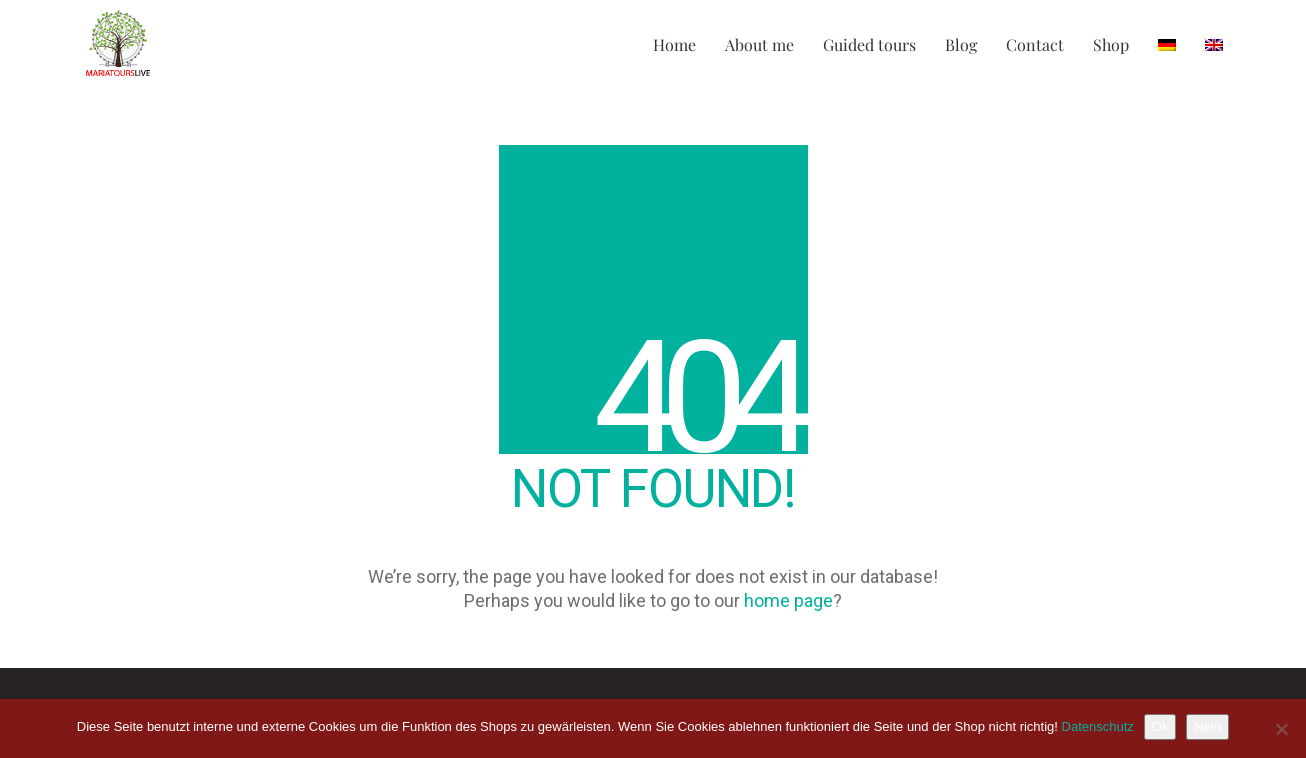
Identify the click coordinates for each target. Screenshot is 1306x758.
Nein (1207, 726)
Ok (1160, 726)
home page (788, 600)
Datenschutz (1098, 726)
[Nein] (1281, 729)
